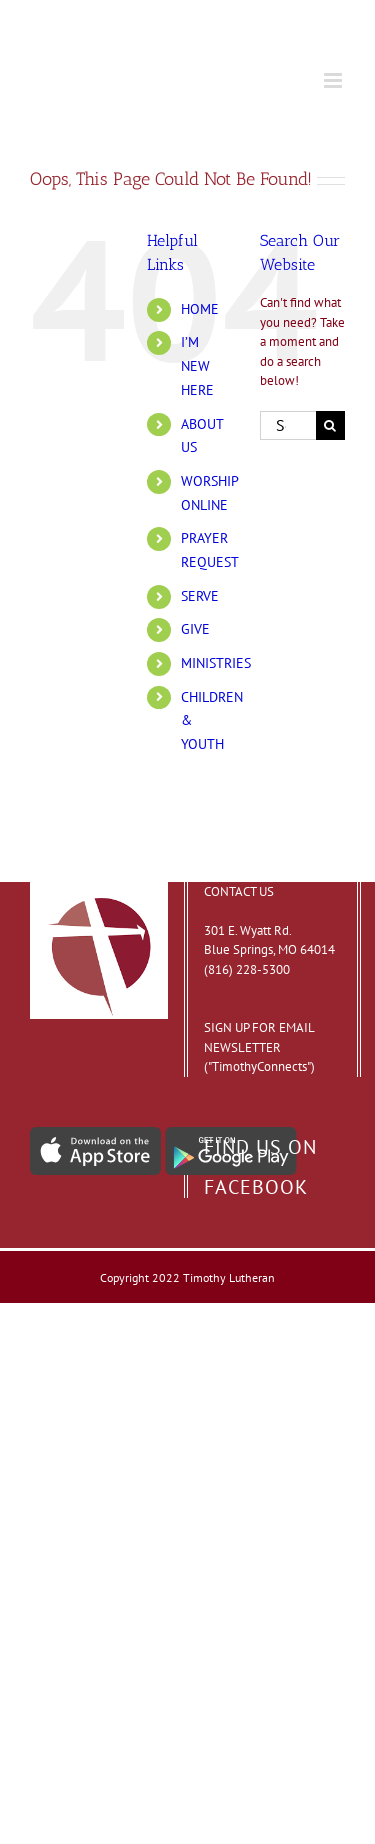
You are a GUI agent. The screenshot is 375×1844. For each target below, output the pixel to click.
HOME (200, 309)
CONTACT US (239, 891)
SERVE (200, 596)
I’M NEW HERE (197, 366)
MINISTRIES (216, 663)
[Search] (330, 425)
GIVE (195, 629)
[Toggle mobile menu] (334, 80)
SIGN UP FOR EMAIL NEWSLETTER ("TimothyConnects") (259, 1047)
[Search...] (288, 425)
